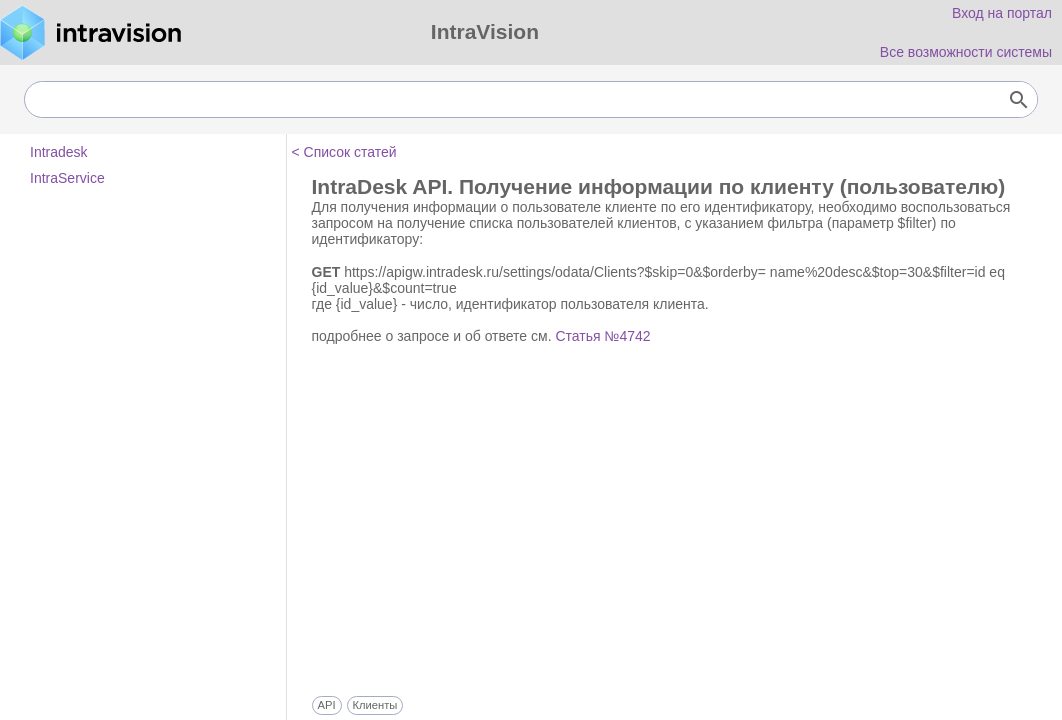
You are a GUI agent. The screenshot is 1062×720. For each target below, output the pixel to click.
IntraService (67, 178)
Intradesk (59, 152)
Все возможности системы (966, 52)
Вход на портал (1002, 13)
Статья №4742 (602, 336)
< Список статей (344, 152)
